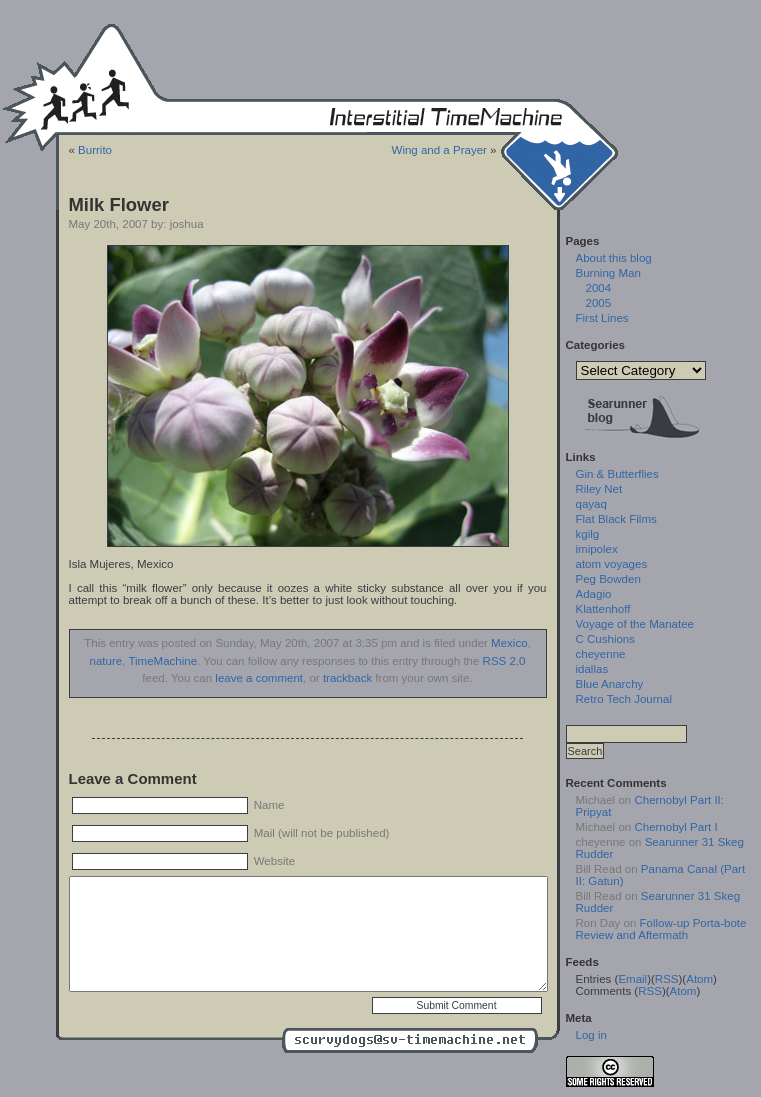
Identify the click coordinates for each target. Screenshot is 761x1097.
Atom (699, 979)
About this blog (614, 258)
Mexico (509, 643)
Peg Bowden (608, 579)
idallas (592, 669)
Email (632, 979)
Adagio (594, 594)
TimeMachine (162, 661)
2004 (599, 288)
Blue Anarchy (610, 684)
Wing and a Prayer (439, 150)
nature (106, 661)
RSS (667, 979)
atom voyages (612, 564)
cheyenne (601, 654)
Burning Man (608, 273)
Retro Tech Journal (624, 699)
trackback (347, 678)
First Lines (602, 318)
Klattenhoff (603, 609)
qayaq (591, 504)
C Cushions (606, 639)
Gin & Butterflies (617, 474)
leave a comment (259, 678)
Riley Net (599, 489)
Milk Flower (119, 204)
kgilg (588, 534)
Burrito (95, 150)
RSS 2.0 (504, 661)
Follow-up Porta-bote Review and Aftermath (661, 929)
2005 (599, 303)
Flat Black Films (616, 519)
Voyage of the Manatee (635, 624)
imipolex (597, 549)
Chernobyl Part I (675, 827)
